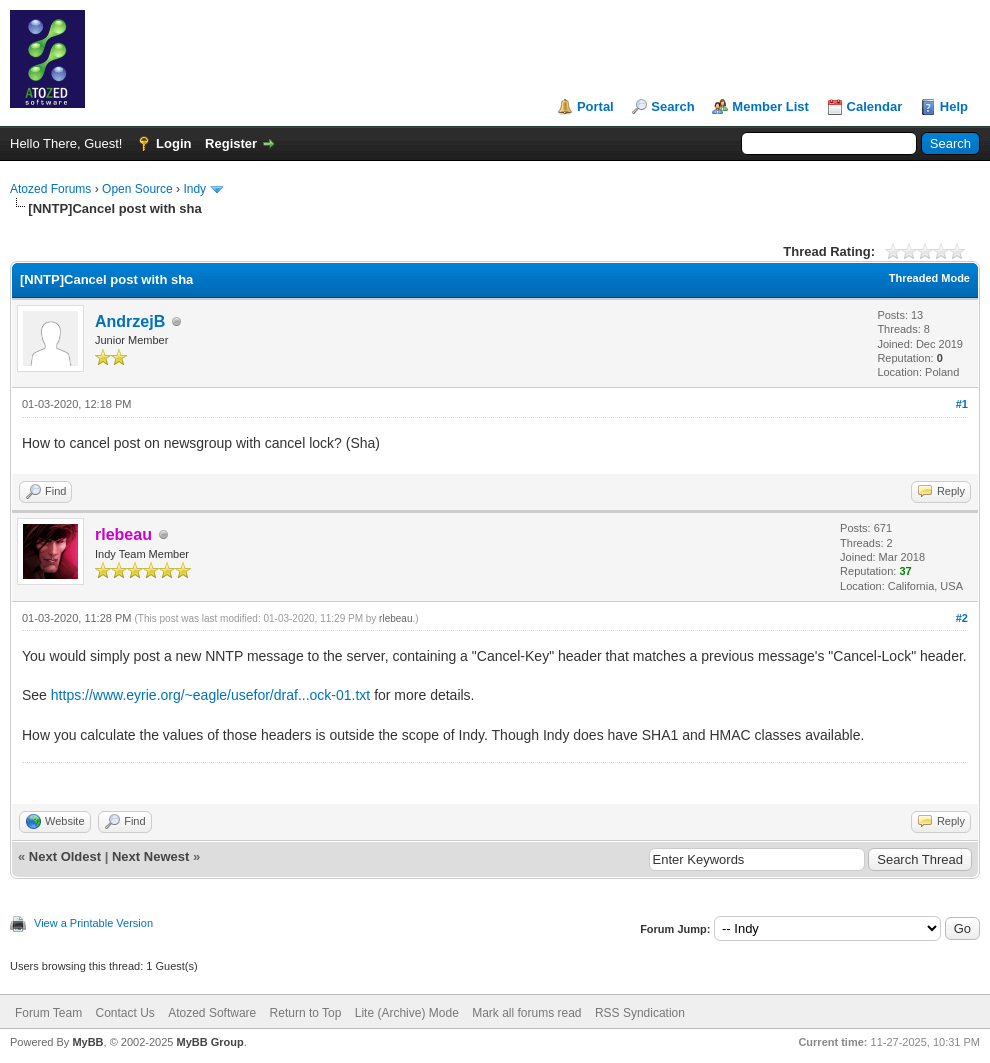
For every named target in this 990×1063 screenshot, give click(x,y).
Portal (595, 106)
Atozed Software (212, 1013)
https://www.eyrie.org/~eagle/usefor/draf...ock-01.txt (210, 695)
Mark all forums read (526, 1013)
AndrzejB (130, 321)
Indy (194, 189)
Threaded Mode (929, 278)
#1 (962, 404)
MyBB (87, 1042)
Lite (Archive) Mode (407, 1013)
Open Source (137, 189)
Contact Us (124, 1013)
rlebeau (395, 618)
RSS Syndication (640, 1013)
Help (954, 106)
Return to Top (306, 1013)
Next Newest (150, 856)
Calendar (875, 106)
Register (231, 143)
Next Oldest (65, 856)
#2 (962, 618)
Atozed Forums (50, 189)
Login (173, 143)
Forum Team (48, 1013)
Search (672, 106)
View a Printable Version (93, 923)
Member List (770, 106)
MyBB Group (209, 1042)
